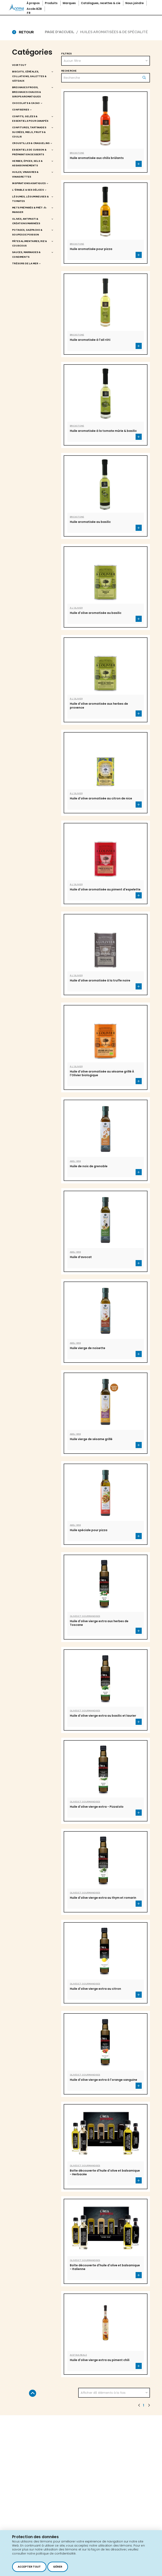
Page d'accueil (59, 32)
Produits (51, 3)
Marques (69, 3)
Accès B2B (34, 9)
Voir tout (19, 65)
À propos (33, 3)
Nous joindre (134, 3)
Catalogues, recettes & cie (101, 3)
